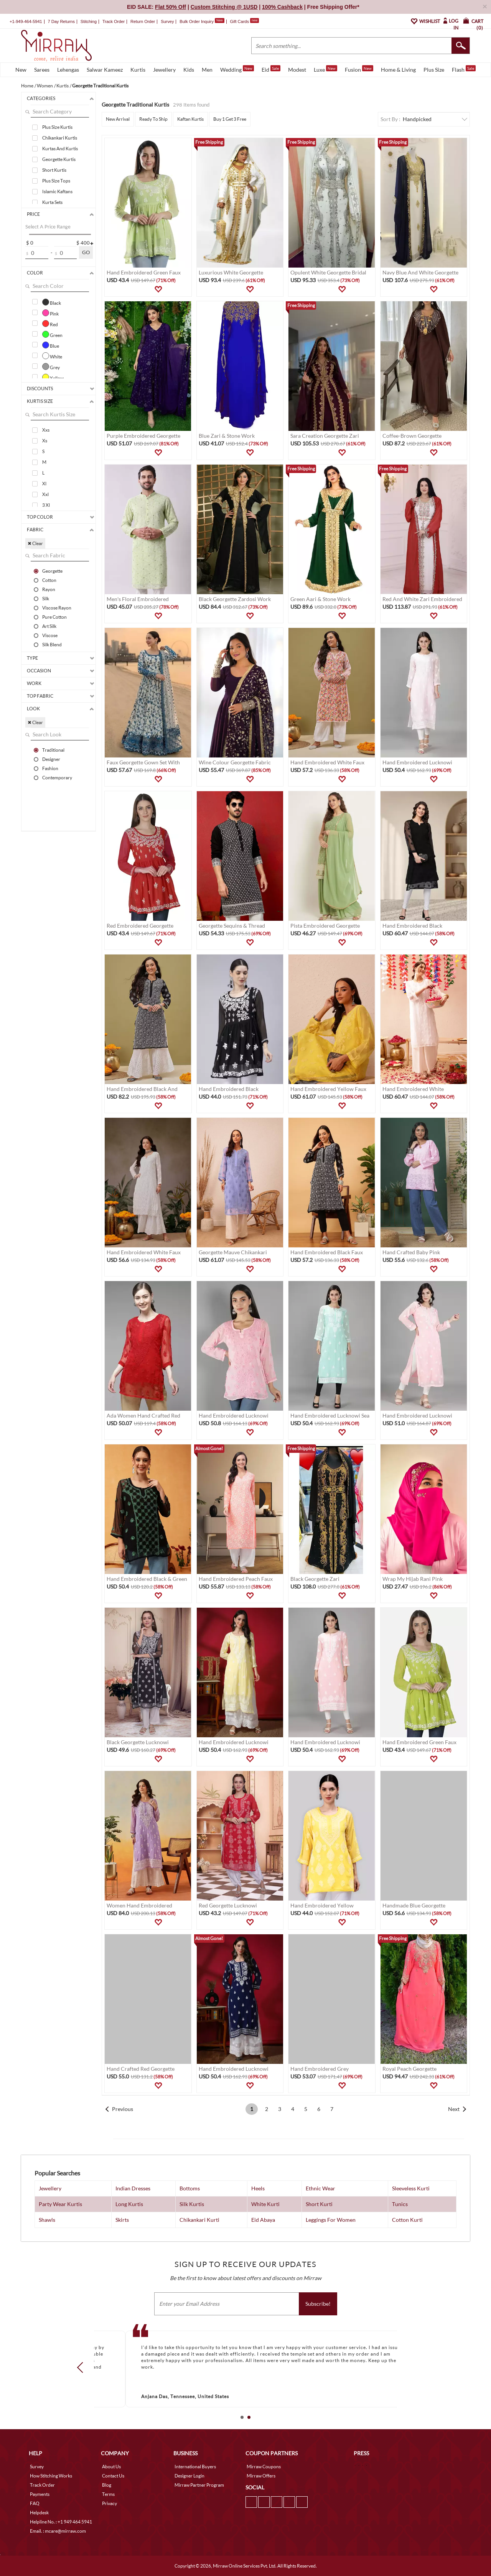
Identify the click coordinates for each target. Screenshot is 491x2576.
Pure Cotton (54, 616)
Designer (51, 759)
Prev (82, 2367)
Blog (106, 2485)
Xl (44, 483)
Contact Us (113, 2476)
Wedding (237, 69)
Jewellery (164, 69)
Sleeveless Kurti (411, 2188)
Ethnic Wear (320, 2188)
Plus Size (433, 69)
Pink (50, 312)
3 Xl (46, 505)
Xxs (45, 430)
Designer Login (189, 2476)
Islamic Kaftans (57, 191)
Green (52, 334)
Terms (108, 2494)
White (52, 355)
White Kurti (265, 2204)
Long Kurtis (129, 2204)
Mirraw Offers (261, 2476)
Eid (271, 69)
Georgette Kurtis (59, 159)
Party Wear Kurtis (60, 2204)
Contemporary (57, 777)
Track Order (113, 21)
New (20, 69)
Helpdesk (39, 2512)
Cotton (49, 580)
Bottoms (190, 2188)
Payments (39, 2494)
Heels (258, 2188)
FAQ (35, 2503)
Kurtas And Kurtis (60, 148)
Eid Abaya (263, 2219)
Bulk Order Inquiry (197, 21)
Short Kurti (319, 2204)
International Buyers (195, 2466)
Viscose (50, 635)
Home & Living (398, 69)
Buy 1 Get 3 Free (229, 119)
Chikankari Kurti (199, 2219)
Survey (167, 21)
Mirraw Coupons (264, 2466)
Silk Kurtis (192, 2204)
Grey (51, 366)
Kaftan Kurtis (190, 119)
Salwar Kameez (105, 69)
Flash (464, 69)
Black (51, 302)
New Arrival (118, 119)
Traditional (53, 749)
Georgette (52, 570)
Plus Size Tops (56, 181)
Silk (45, 598)
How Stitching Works (51, 2476)
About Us (111, 2466)
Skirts (122, 2219)
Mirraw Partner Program (199, 2485)
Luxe (325, 69)
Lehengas (68, 69)
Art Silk (49, 626)
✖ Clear (35, 543)
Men (207, 69)
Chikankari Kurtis (59, 138)
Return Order (142, 21)
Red (50, 323)
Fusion (359, 69)
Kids (188, 69)
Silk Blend (52, 644)
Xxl (45, 494)
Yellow (53, 377)
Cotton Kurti (407, 2219)
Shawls (47, 2219)
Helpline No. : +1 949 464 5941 (61, 2522)
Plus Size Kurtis (57, 127)
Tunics (400, 2204)
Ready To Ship (153, 119)
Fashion (50, 768)
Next (454, 2109)
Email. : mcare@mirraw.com (58, 2531)
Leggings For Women (331, 2219)
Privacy (109, 2503)
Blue (50, 345)
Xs (44, 441)
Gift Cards (244, 21)
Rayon (48, 589)
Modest (297, 69)
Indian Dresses (132, 2188)
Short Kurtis (54, 170)
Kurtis (137, 69)
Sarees (41, 69)
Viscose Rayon (56, 607)
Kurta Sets (52, 202)
